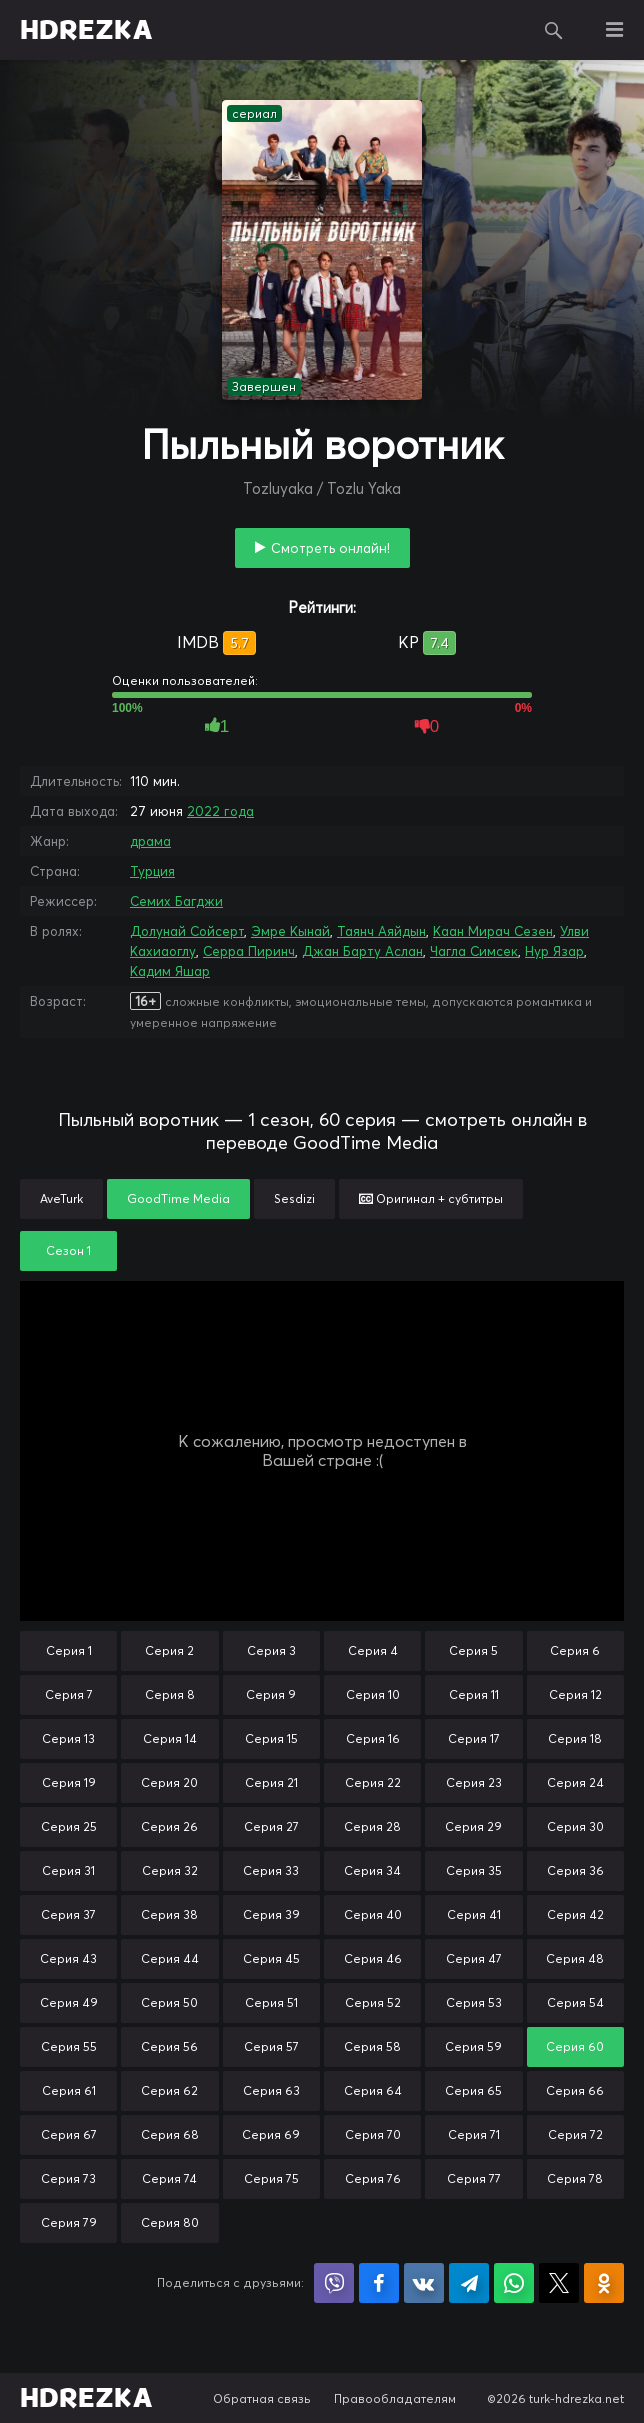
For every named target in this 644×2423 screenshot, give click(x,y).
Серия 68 (170, 2134)
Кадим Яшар (170, 971)
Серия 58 (372, 2046)
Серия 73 (68, 2178)
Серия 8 (170, 1694)
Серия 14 (170, 1738)
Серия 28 (372, 1826)
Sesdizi (294, 1198)
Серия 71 (474, 2134)
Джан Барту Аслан (362, 951)
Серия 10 (373, 1694)
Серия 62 (169, 2090)
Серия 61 (69, 2090)
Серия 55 (69, 2046)
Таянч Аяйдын (381, 931)
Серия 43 (68, 1958)
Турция (152, 871)
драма (150, 841)
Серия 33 (271, 1870)
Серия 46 (373, 1958)
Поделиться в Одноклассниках (604, 2283)
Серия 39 (271, 1914)
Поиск (554, 30)
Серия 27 (271, 1826)
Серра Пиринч (249, 951)
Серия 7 (69, 1694)
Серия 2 (169, 1650)
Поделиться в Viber (334, 2283)
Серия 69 (271, 2134)
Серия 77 (474, 2178)
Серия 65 (473, 2090)
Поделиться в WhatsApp (514, 2283)
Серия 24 (575, 1782)
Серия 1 (69, 1650)
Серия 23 (474, 1782)
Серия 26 (169, 1826)
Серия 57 (271, 2046)
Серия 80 (170, 2222)
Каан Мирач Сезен (493, 931)
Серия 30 (575, 1826)
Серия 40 (373, 1914)
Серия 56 (169, 2046)
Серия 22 (373, 1782)
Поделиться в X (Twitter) (559, 2283)
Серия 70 (373, 2134)
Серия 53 (474, 2002)
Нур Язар (554, 951)
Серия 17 (474, 1738)
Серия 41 (474, 1914)
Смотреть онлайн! (330, 548)
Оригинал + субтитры (431, 1198)
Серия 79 (69, 2222)
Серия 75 (271, 2178)
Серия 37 (68, 1914)
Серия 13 (68, 1738)
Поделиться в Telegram (469, 2283)
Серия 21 (271, 1782)
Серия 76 (373, 2178)
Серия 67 (69, 2134)
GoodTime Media (178, 1198)
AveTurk (61, 1198)
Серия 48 (575, 1958)
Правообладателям (395, 2398)
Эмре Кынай (290, 931)
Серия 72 (575, 2134)
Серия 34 (372, 1870)
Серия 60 (575, 2046)
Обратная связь (262, 2398)
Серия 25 (69, 1826)
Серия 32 (170, 1870)
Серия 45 (271, 1958)
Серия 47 (474, 1958)
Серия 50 (169, 2002)
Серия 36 (575, 1870)
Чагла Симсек (474, 951)
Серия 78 (575, 2178)
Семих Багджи (176, 901)
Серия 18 (575, 1738)
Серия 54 (575, 2002)
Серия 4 (373, 1650)
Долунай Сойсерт (187, 931)
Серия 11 (474, 1694)
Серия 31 (68, 1870)
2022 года (220, 811)
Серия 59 (473, 2046)
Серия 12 (575, 1694)
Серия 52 (373, 2002)
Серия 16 (373, 1738)
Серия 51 (271, 2002)
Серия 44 (170, 1958)
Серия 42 (575, 1914)
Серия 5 (473, 1650)
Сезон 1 (68, 1250)
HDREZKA (86, 30)
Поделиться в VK (424, 2283)
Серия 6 (575, 1650)
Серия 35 (474, 1870)
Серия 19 (69, 1782)
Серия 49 (69, 2002)
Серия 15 (271, 1738)
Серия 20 (169, 1782)
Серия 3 (271, 1650)
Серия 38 (169, 1914)
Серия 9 (271, 1694)
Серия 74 (169, 2178)
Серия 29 (473, 1826)
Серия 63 (271, 2090)
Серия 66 (575, 2090)
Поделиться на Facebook (379, 2283)
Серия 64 (373, 2090)
